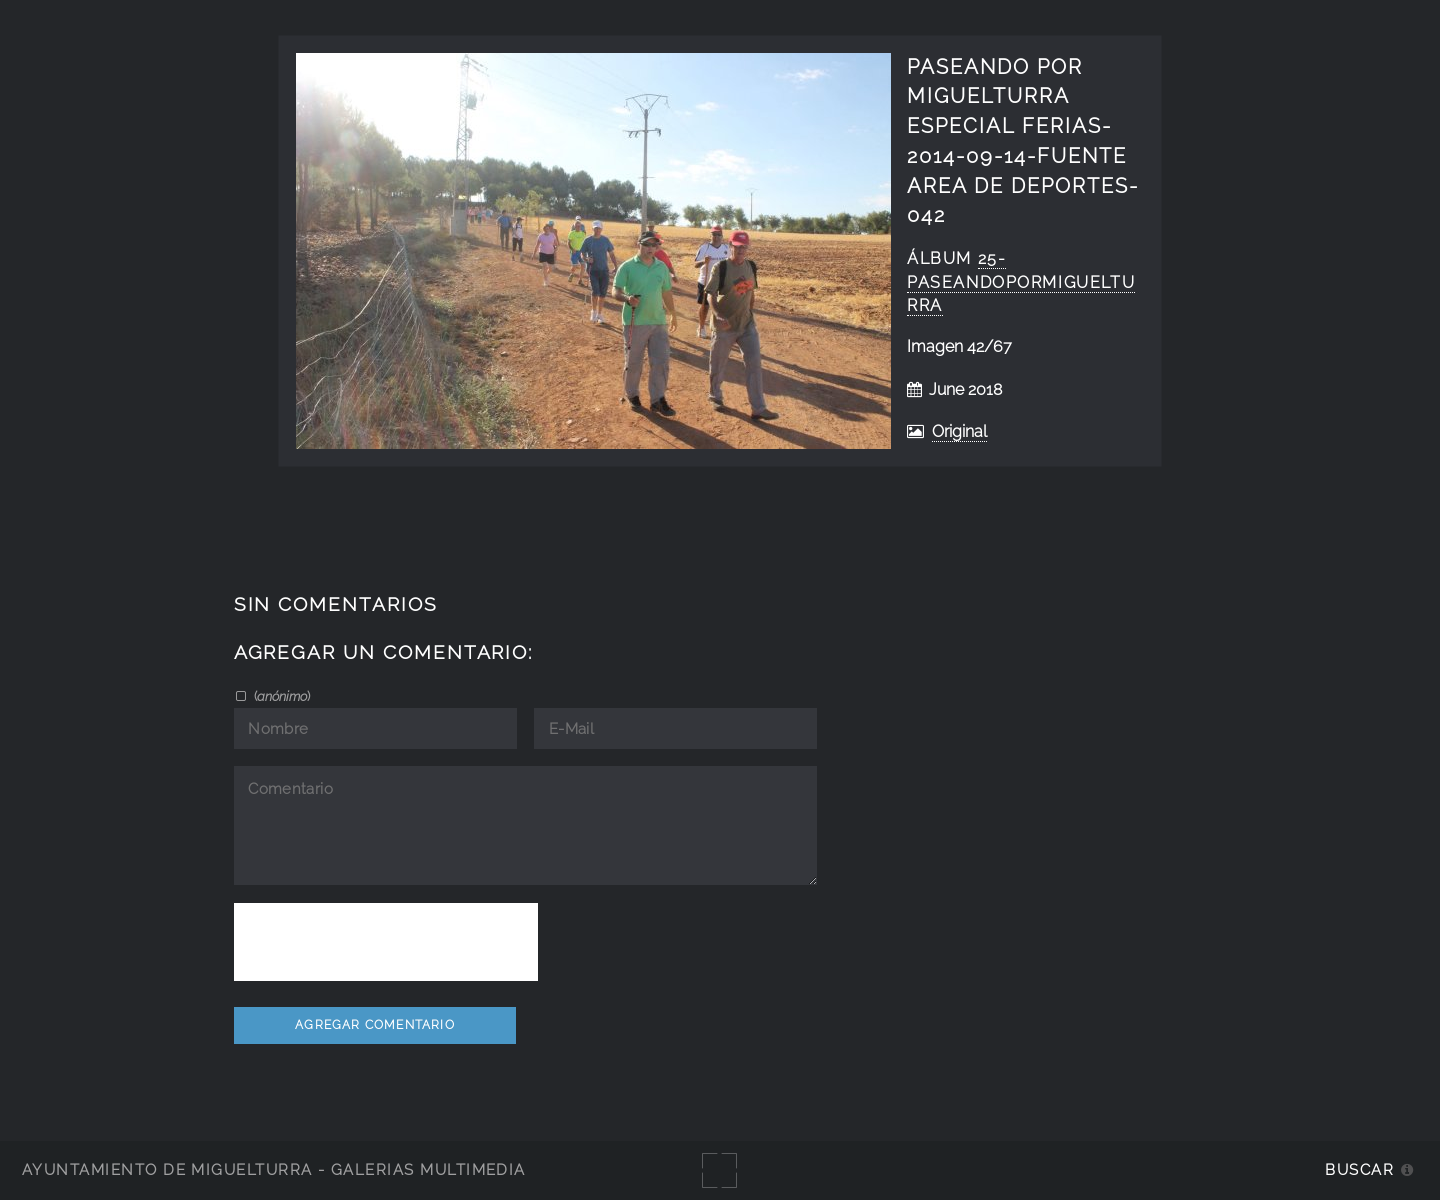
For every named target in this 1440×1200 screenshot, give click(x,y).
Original (959, 431)
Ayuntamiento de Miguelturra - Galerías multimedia (274, 1169)
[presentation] (386, 942)
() (280, 696)
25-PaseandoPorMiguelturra (1021, 282)
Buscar (1359, 1169)
